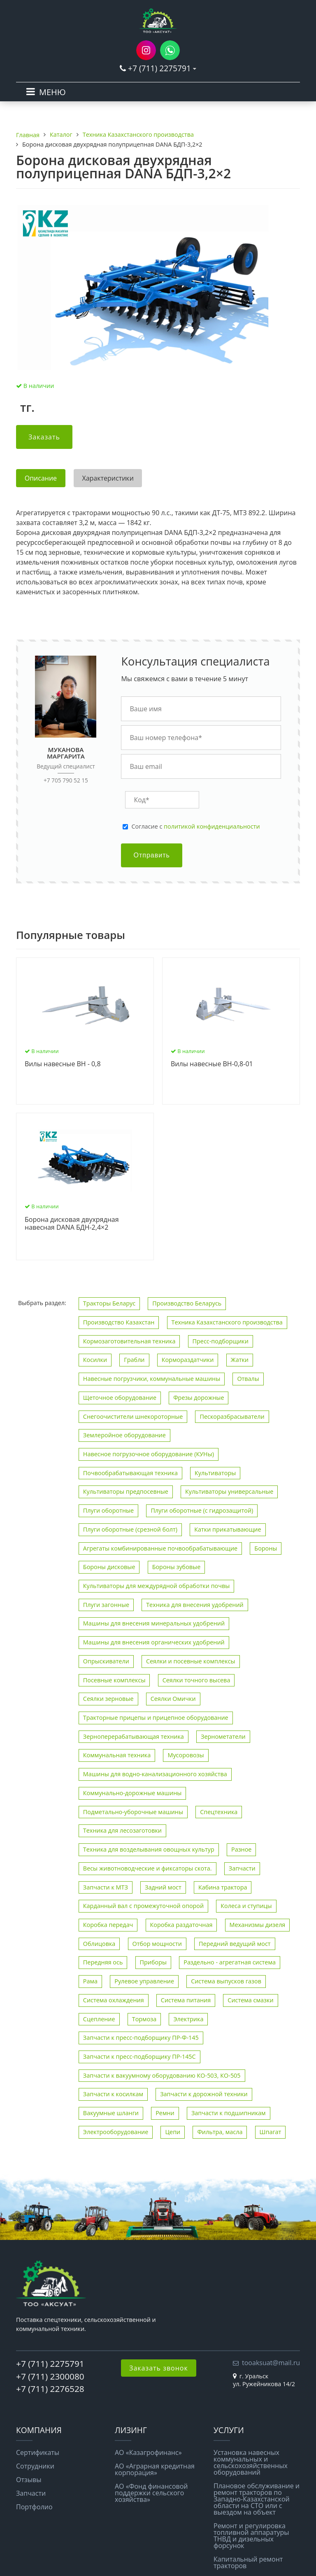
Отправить (151, 855)
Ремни (165, 2113)
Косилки (95, 1360)
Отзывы (28, 2479)
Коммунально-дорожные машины (132, 1793)
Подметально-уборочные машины (133, 1812)
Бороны (265, 1548)
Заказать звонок (158, 2368)
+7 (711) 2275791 (159, 68)
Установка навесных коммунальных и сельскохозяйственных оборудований (251, 2462)
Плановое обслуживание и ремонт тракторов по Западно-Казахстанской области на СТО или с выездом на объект (257, 2499)
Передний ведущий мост (235, 1944)
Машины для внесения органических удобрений (154, 1642)
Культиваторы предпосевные (125, 1491)
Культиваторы (215, 1473)
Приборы (153, 1962)
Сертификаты (37, 2452)
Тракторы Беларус (109, 1303)
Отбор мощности (157, 1944)
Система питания (186, 2000)
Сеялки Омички (173, 1699)
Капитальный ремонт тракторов (248, 2562)
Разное (241, 1849)
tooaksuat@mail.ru (271, 2362)
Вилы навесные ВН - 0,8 (63, 1064)
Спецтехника (218, 1812)
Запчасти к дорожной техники (204, 2094)
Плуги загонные (106, 1605)
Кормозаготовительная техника (129, 1341)
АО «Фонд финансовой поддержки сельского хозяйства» (151, 2493)
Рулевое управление (144, 1981)
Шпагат (270, 2132)
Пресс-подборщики (221, 1341)
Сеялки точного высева (196, 1680)
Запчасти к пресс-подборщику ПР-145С (139, 2056)
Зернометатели (223, 1736)
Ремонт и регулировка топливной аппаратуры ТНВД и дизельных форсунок (251, 2535)
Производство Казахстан (119, 1322)
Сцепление (99, 2019)
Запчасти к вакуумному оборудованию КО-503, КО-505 (162, 2075)
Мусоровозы (185, 1755)
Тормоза (144, 2019)
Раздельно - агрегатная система (230, 1962)
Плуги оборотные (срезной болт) (130, 1529)
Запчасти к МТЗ (105, 1887)
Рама (90, 1981)
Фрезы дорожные (198, 1397)
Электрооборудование (115, 2132)
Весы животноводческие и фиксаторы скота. (147, 1868)
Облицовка (99, 1944)
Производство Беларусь (186, 1303)
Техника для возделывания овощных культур (148, 1849)
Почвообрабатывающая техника (130, 1473)
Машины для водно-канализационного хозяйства (155, 1774)
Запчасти (242, 1868)
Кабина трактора (222, 1887)
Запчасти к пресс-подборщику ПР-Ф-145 (141, 2037)
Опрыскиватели (106, 1661)
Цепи (172, 2132)
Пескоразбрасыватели (232, 1416)
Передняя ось (103, 1962)
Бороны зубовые (176, 1567)
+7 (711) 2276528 (50, 2388)
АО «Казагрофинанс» (148, 2452)
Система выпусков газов (226, 1981)
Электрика (188, 2019)
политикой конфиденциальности (212, 826)
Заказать (44, 436)
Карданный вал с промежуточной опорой (143, 1906)
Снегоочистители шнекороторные (133, 1416)
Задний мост (163, 1887)
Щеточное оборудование (119, 1397)
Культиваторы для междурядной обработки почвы (156, 1586)
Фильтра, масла (219, 2132)
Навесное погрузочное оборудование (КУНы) (148, 1454)
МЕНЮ (52, 92)
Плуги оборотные (108, 1510)
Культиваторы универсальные (229, 1491)
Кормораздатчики (188, 1360)
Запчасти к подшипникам (228, 2113)
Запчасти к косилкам (113, 2094)
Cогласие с (195, 826)
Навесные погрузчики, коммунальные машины (151, 1379)
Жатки (240, 1360)
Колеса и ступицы (246, 1906)
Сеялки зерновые (108, 1699)
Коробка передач (108, 1925)
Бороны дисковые (109, 1567)
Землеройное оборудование (124, 1435)
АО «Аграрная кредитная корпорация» (155, 2469)
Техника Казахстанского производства (227, 1322)
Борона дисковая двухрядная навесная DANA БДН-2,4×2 (72, 1224)
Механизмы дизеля (258, 1925)
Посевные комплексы (114, 1680)
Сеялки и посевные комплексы (190, 1661)
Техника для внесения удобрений (195, 1605)
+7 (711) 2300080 (50, 2376)
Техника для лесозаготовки (122, 1830)
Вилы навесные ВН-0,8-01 (212, 1064)
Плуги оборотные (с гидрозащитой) (202, 1510)
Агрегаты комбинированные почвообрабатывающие (160, 1548)
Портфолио (34, 2507)
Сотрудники (35, 2466)
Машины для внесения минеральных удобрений (154, 1623)
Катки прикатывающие (227, 1529)
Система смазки (250, 2000)
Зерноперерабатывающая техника (133, 1736)
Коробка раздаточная (181, 1925)
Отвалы (248, 1379)
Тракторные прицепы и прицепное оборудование (155, 1717)
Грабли (134, 1360)
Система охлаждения (113, 2000)
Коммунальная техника (117, 1755)
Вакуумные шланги (111, 2113)
